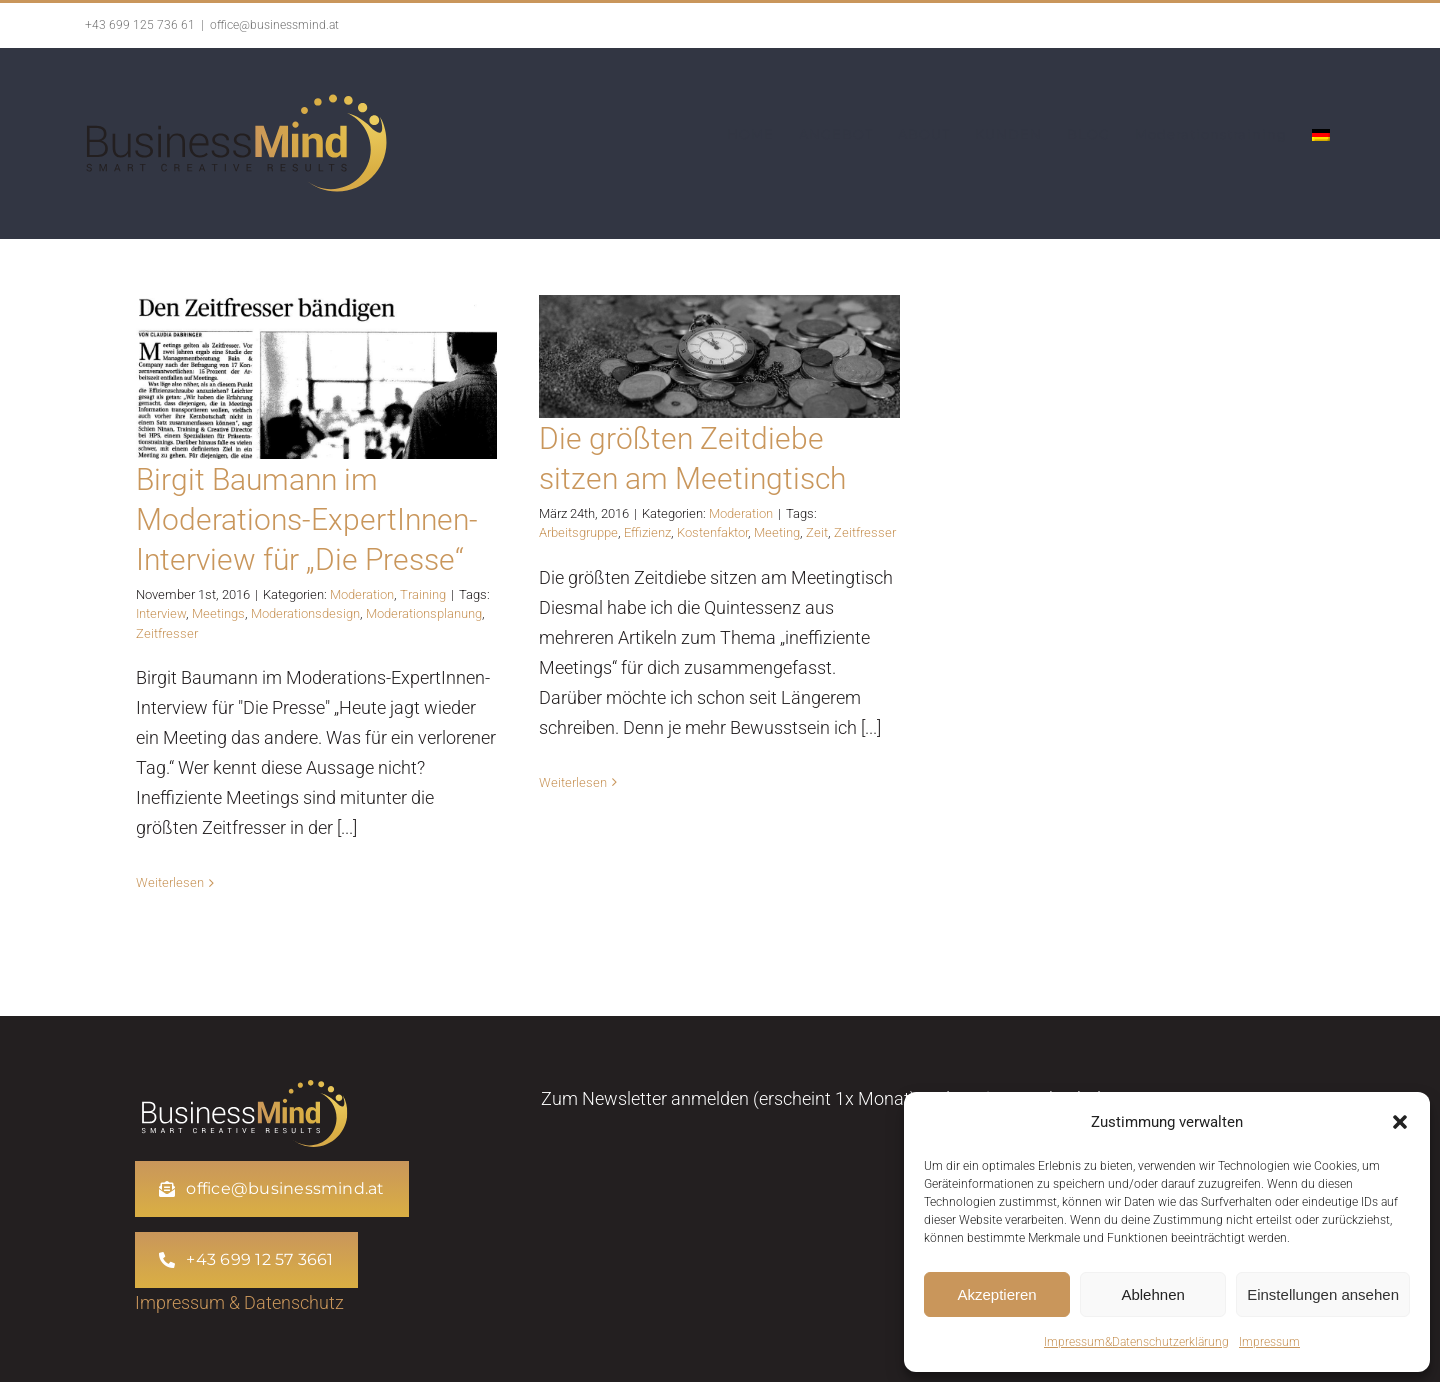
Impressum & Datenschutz (239, 1302)
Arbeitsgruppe (578, 532)
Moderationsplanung (424, 613)
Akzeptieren (996, 1294)
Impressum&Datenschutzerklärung (1136, 1342)
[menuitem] (1321, 135)
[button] (1400, 1122)
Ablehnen (1152, 1294)
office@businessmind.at (274, 25)
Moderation (362, 594)
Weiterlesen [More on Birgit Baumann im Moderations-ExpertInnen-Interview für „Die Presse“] (170, 882)
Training (423, 594)
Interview (161, 613)
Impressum (1269, 1342)
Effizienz (647, 532)
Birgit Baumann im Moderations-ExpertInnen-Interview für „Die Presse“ (307, 519)
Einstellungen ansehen (1323, 1294)
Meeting (777, 532)
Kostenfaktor (712, 532)
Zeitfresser (167, 633)
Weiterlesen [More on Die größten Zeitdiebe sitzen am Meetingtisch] (573, 782)
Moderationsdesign (305, 613)
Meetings (218, 613)
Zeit (817, 532)
